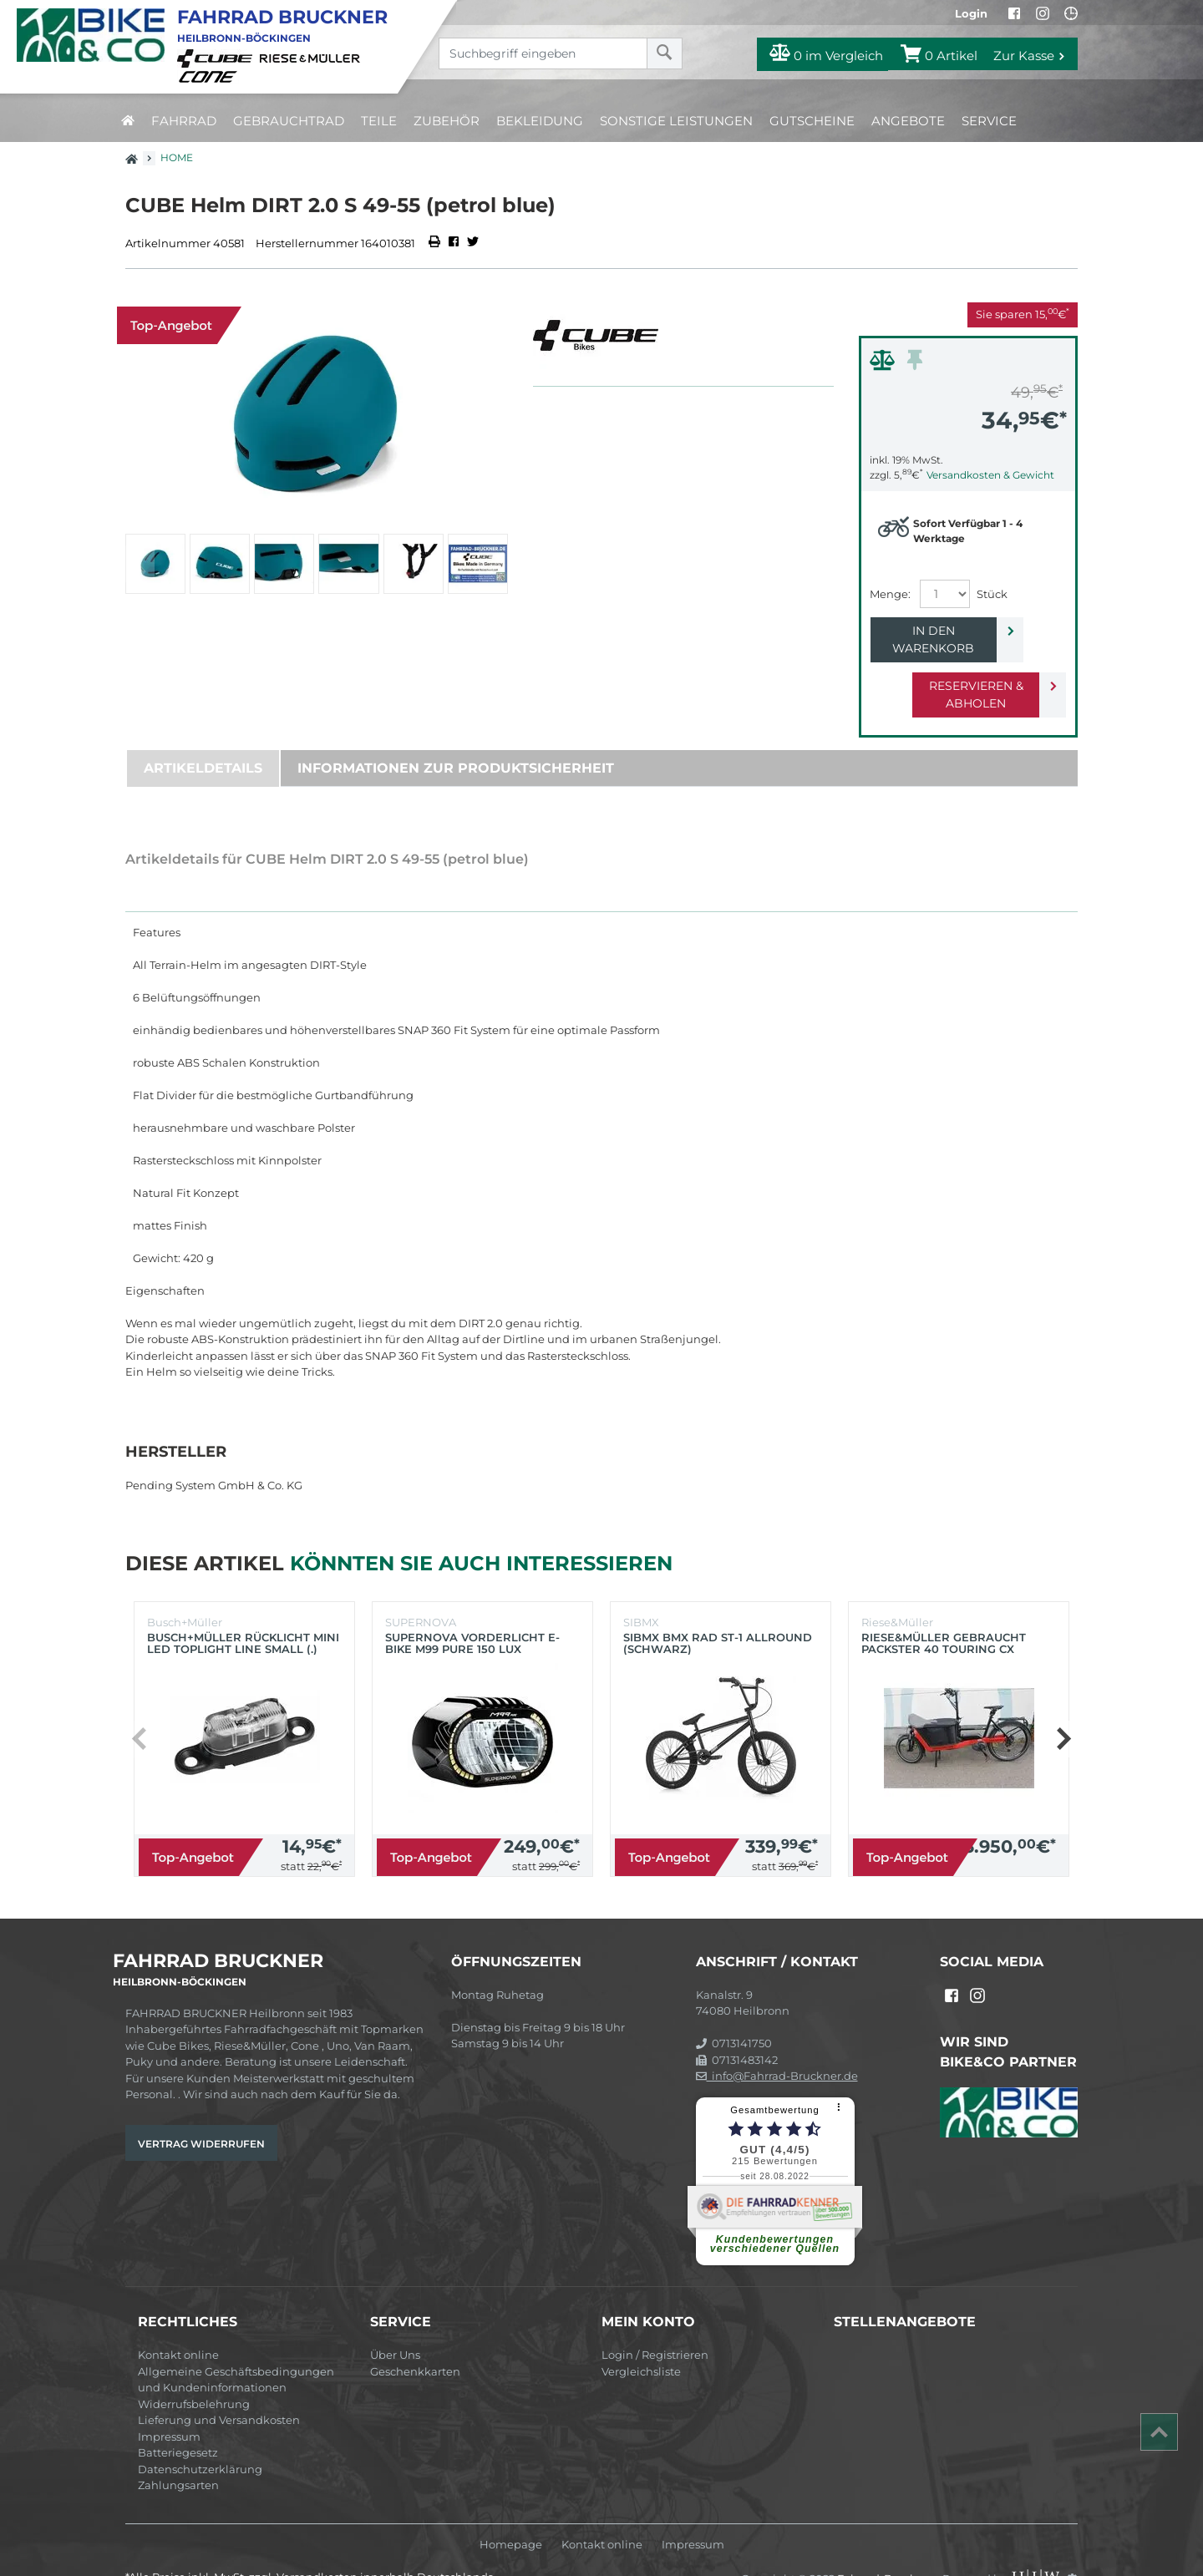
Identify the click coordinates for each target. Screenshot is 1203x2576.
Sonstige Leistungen (676, 121)
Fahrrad (183, 121)
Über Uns (395, 2319)
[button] (1063, 1704)
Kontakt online (178, 2319)
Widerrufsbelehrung (194, 2369)
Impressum (169, 2401)
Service (989, 121)
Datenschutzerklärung (200, 2434)
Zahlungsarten (178, 2450)
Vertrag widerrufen (201, 2108)
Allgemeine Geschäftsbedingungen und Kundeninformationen (236, 2345)
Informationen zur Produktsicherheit (455, 733)
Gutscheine (812, 121)
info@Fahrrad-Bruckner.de (777, 2040)
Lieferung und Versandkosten (219, 2384)
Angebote (908, 121)
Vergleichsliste (641, 2336)
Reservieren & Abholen (954, 668)
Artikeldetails (203, 733)
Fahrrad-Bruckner (887, 2543)
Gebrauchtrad (288, 121)
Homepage (511, 2509)
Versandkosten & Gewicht (990, 475)
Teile (379, 121)
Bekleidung (539, 121)
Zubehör (447, 121)
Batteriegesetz (178, 2417)
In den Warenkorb (954, 630)
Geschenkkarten (415, 2336)
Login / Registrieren (655, 2319)
